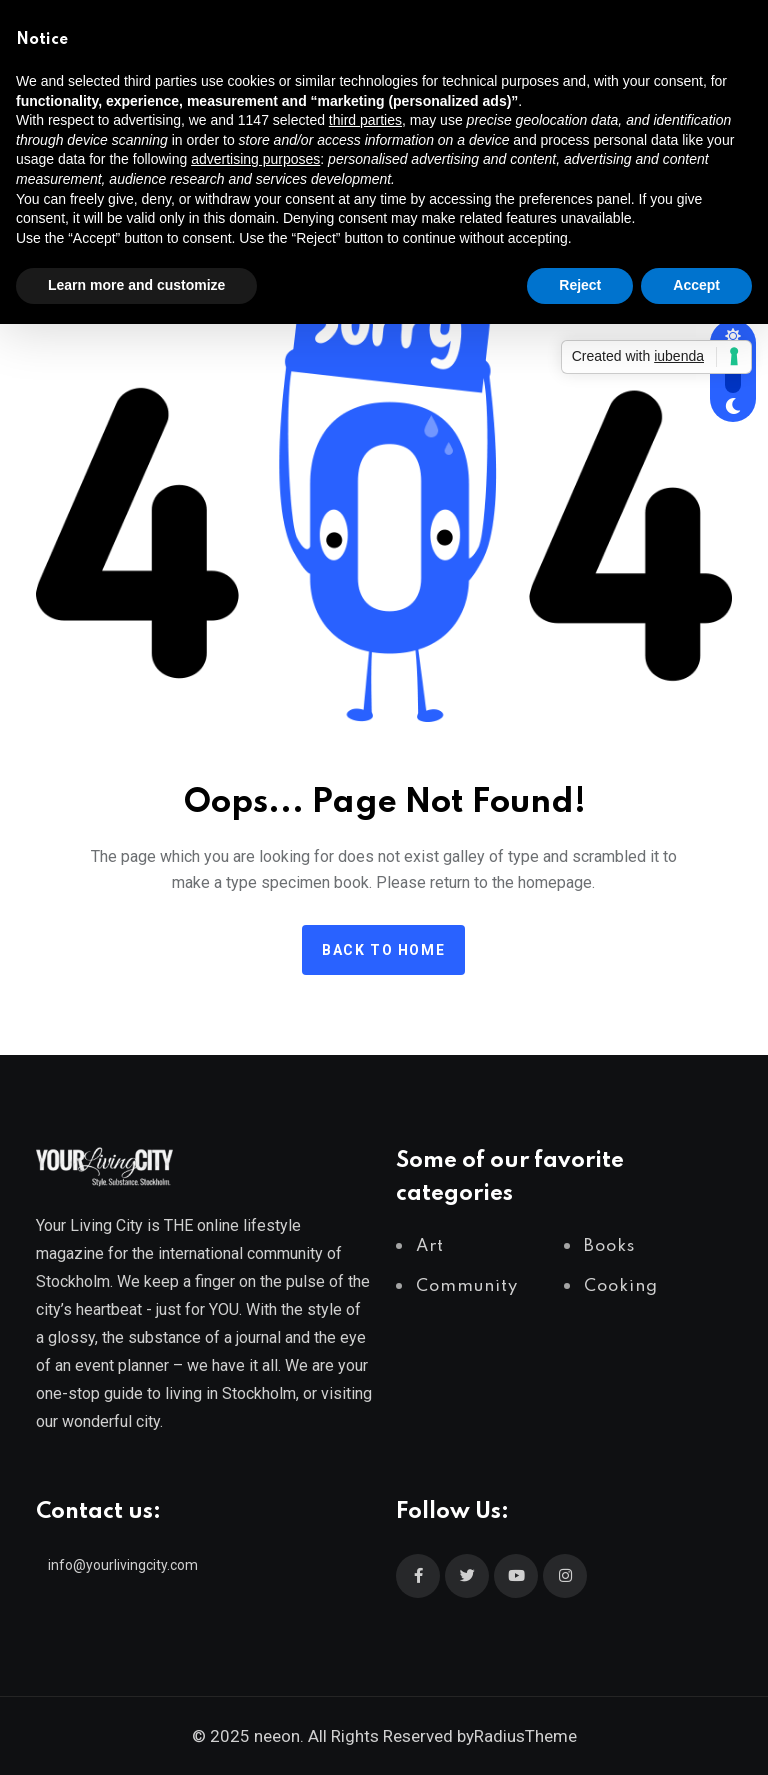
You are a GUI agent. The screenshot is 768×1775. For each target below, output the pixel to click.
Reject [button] (580, 285)
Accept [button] (696, 285)
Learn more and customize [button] (136, 285)
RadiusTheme (525, 1736)
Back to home (383, 950)
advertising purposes (255, 159)
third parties (365, 120)
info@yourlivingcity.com (123, 1565)
